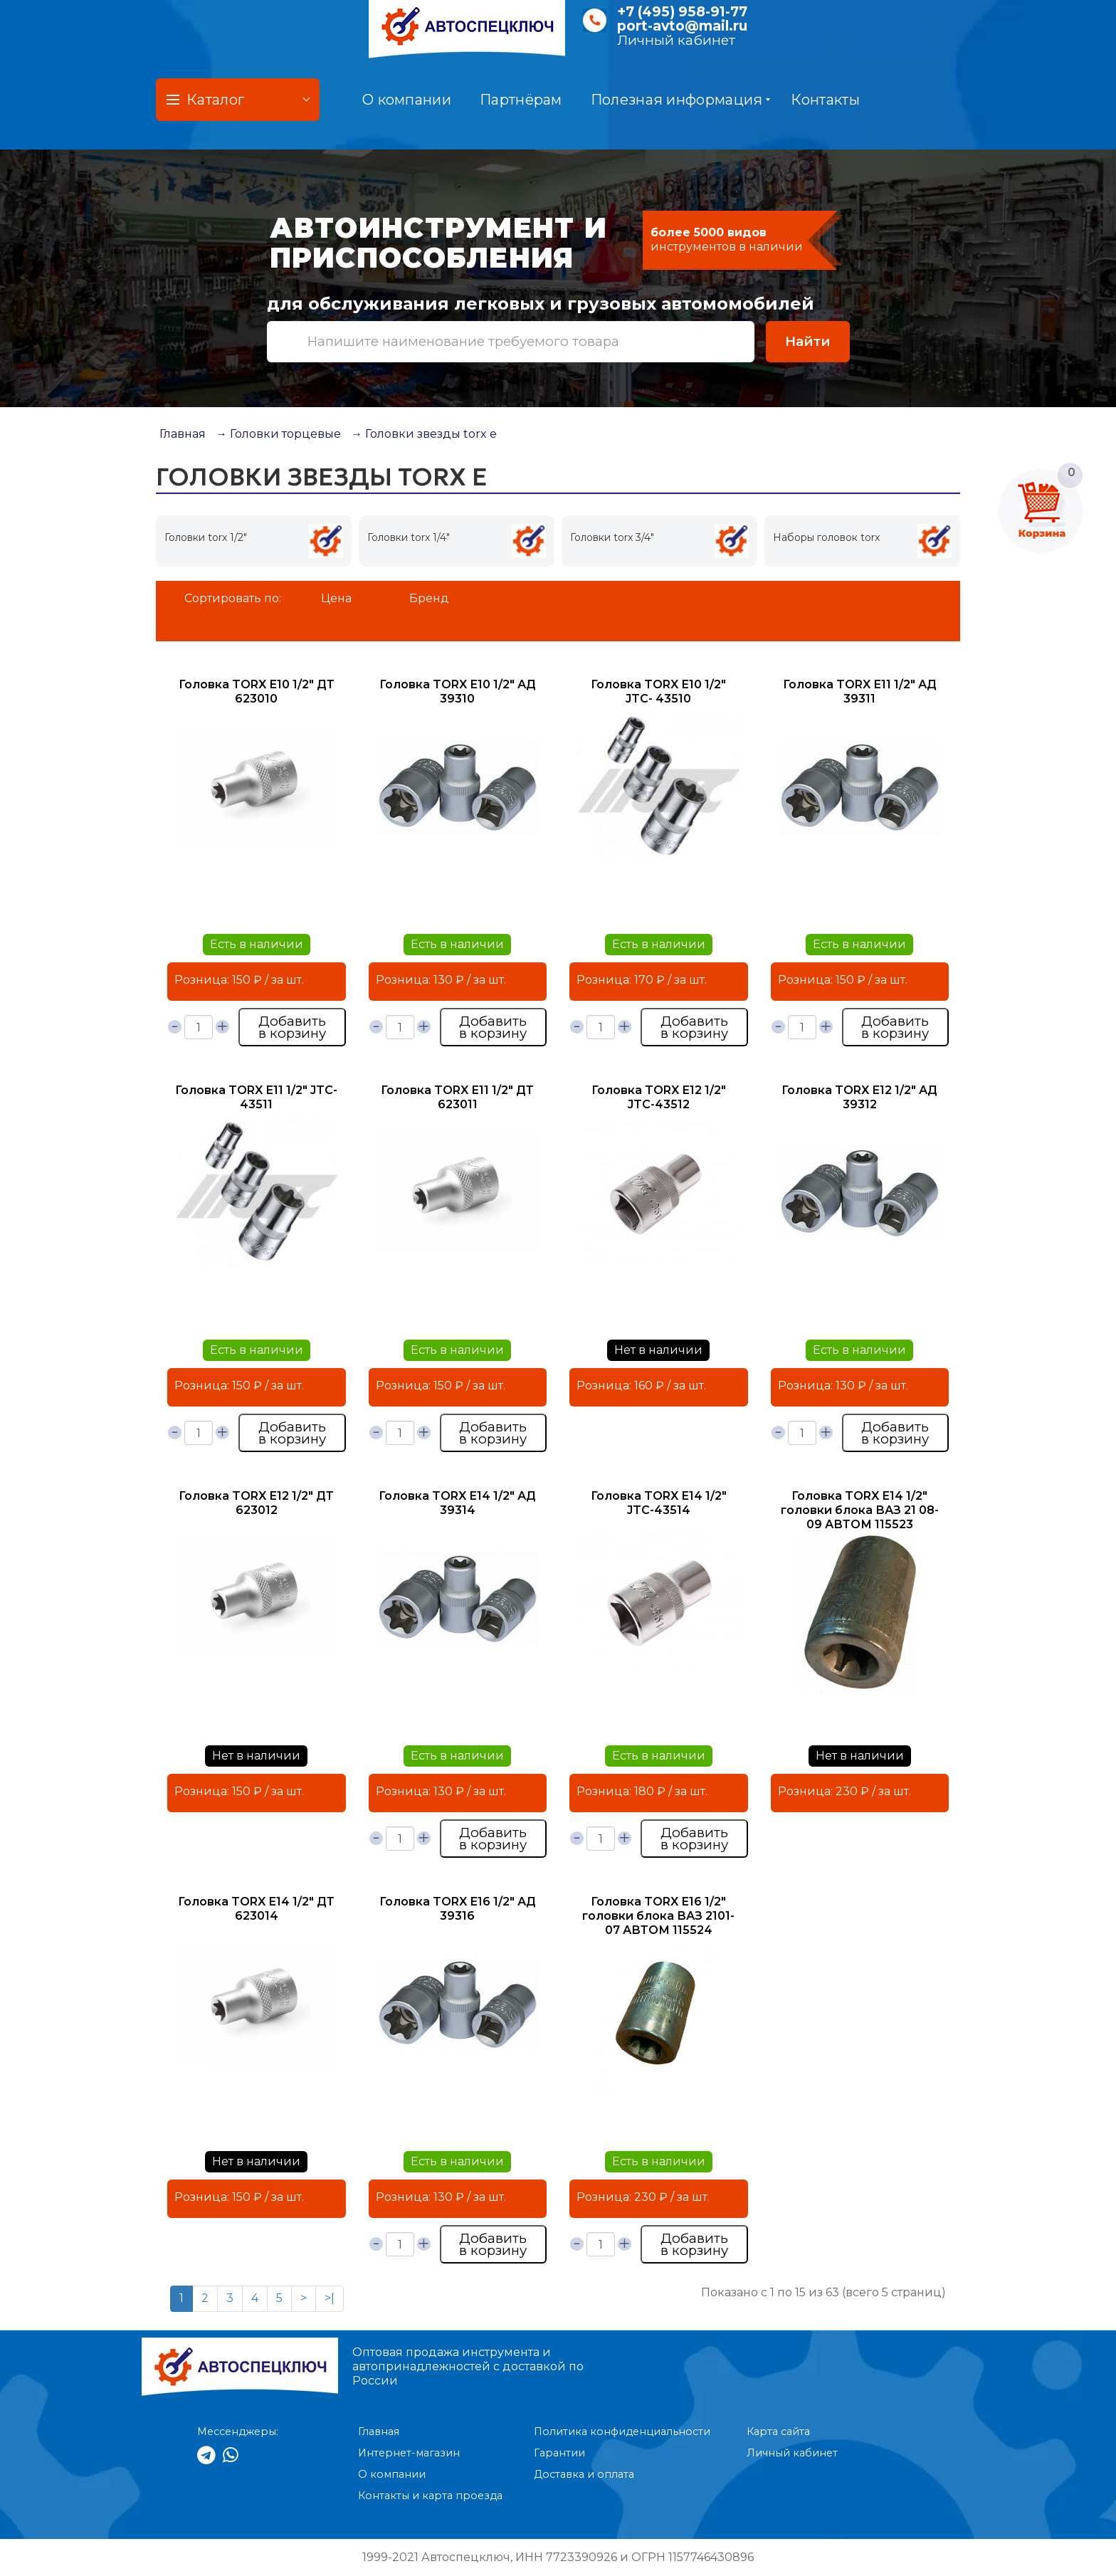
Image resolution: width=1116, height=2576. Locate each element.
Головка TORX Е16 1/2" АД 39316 (457, 1909)
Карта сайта (778, 2431)
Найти (808, 341)
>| (330, 2298)
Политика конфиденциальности (622, 2431)
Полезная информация (681, 99)
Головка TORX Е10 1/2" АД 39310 (457, 691)
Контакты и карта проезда (430, 2495)
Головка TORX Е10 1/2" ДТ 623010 (257, 691)
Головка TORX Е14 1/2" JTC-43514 (659, 1503)
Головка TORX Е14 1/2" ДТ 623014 (256, 1909)
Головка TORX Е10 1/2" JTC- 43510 (658, 691)
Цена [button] (336, 598)
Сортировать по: (232, 598)
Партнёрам (521, 99)
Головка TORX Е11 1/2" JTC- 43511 (256, 1097)
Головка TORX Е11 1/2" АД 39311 (860, 691)
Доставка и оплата (584, 2474)
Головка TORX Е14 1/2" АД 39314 (457, 1503)
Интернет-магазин (409, 2452)
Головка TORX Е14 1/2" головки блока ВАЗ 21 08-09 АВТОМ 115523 (860, 1510)
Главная (182, 434)
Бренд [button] (429, 598)
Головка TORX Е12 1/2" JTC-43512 (658, 1097)
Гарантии (559, 2452)
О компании (406, 99)
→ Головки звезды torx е (424, 434)
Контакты (825, 99)
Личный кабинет (676, 40)
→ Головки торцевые (278, 434)
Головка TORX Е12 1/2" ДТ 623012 (256, 1503)
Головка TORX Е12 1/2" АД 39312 (859, 1097)
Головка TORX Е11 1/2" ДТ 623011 (457, 1097)
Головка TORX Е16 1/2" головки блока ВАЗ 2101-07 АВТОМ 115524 (658, 1916)
